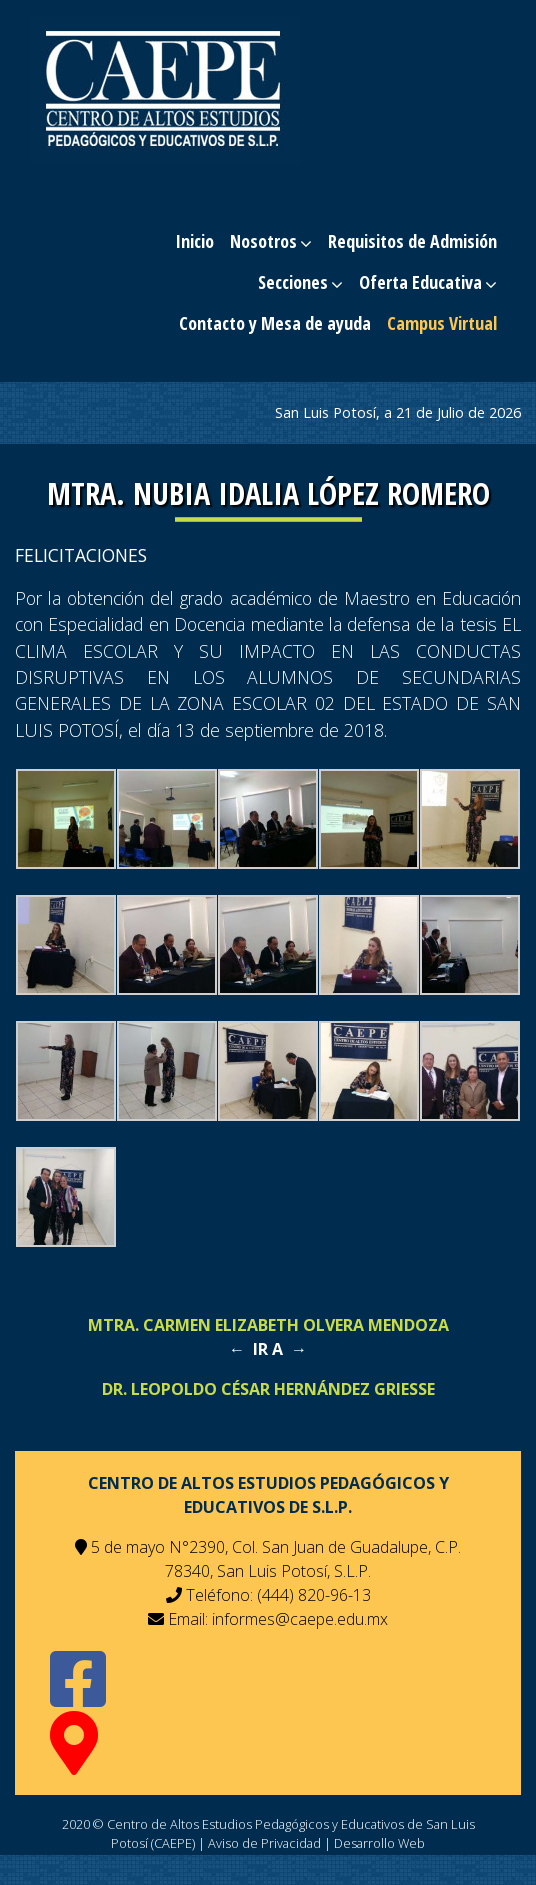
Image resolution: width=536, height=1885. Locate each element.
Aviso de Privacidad (264, 1843)
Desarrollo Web (379, 1843)
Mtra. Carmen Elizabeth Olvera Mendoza (268, 1325)
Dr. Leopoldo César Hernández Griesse (268, 1389)
